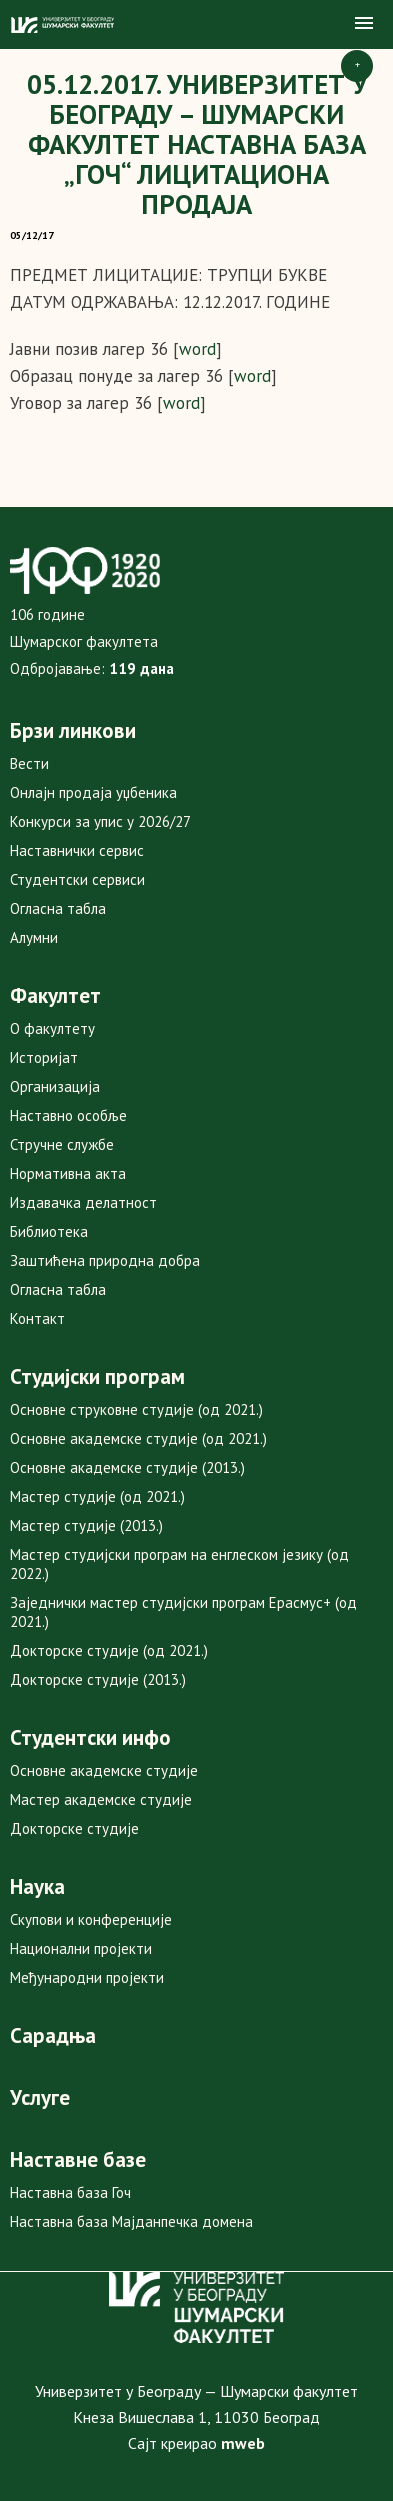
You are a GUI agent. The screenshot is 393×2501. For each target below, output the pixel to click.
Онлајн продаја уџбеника (93, 792)
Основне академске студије (104, 1770)
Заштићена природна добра (105, 1260)
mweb (243, 2443)
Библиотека (49, 1231)
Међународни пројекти (87, 1977)
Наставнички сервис (77, 850)
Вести (29, 763)
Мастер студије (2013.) (86, 1525)
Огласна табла (58, 908)
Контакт (37, 1318)
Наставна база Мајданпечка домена (131, 2221)
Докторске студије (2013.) (98, 1679)
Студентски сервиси (77, 879)
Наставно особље (68, 1115)
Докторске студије (74, 1828)
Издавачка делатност (83, 1202)
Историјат (44, 1057)
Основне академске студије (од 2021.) (138, 1438)
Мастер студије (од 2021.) (97, 1496)
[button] (364, 24)
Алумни (34, 937)
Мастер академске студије (101, 1799)
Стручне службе (62, 1144)
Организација (55, 1086)
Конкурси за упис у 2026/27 (100, 821)
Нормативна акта (68, 1173)
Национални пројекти (81, 1948)
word (197, 349)
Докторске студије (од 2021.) (109, 1650)
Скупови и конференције (91, 1919)
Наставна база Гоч (70, 2192)
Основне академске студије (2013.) (127, 1467)
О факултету (52, 1028)
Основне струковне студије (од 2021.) (136, 1409)
